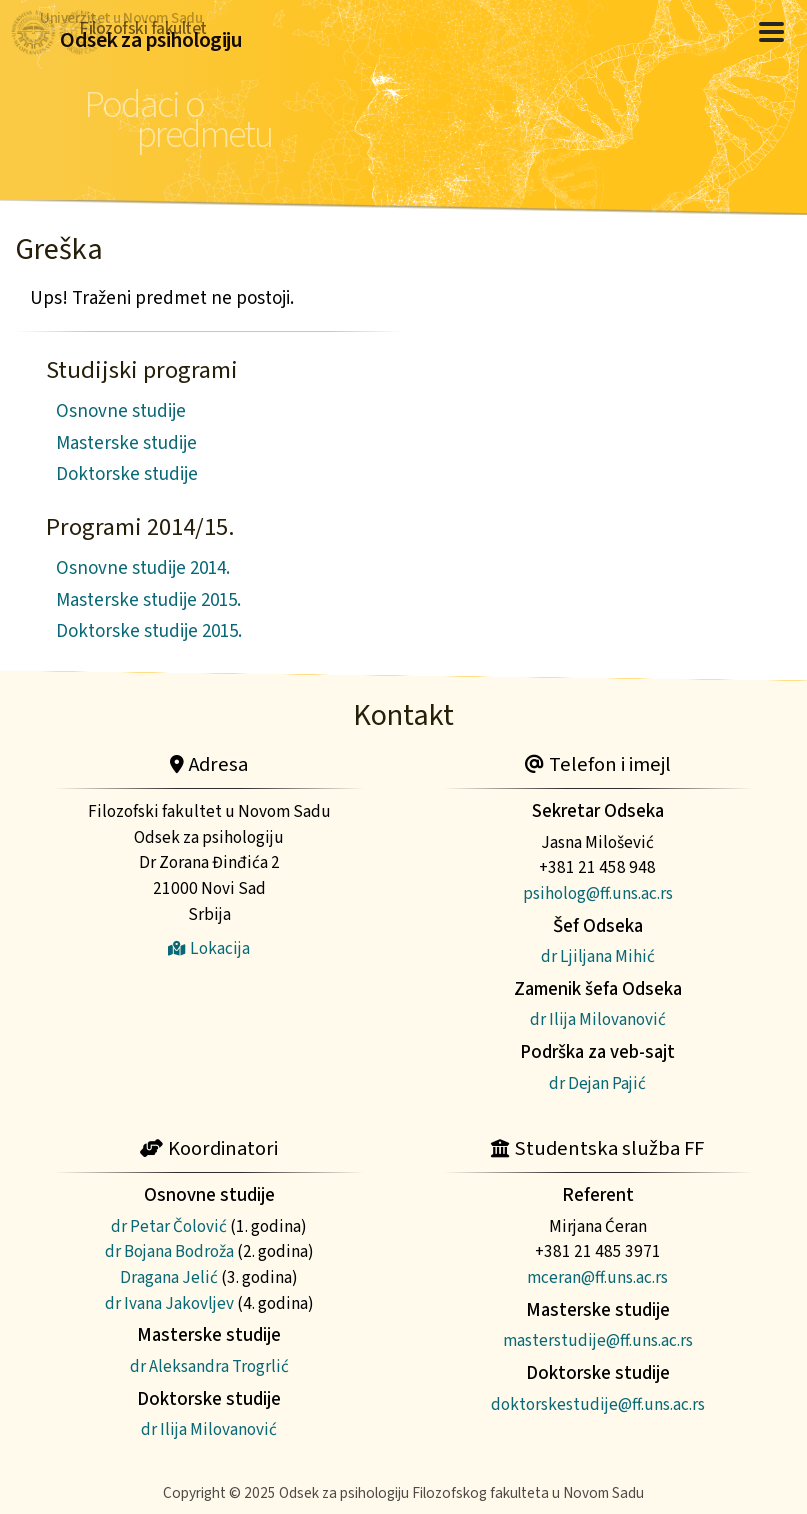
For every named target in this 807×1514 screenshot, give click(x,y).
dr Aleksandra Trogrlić (209, 1366)
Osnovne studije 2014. (143, 568)
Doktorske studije (127, 474)
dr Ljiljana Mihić (598, 956)
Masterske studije (126, 443)
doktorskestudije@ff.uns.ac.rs (598, 1404)
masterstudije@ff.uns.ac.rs (598, 1340)
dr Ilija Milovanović (598, 1019)
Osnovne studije (121, 411)
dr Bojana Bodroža (169, 1251)
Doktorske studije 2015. (149, 631)
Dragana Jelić (169, 1277)
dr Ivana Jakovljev (169, 1303)
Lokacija (209, 948)
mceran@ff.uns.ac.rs (597, 1277)
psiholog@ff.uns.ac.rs (598, 893)
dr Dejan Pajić (597, 1083)
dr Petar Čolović (169, 1226)
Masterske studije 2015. (148, 600)
